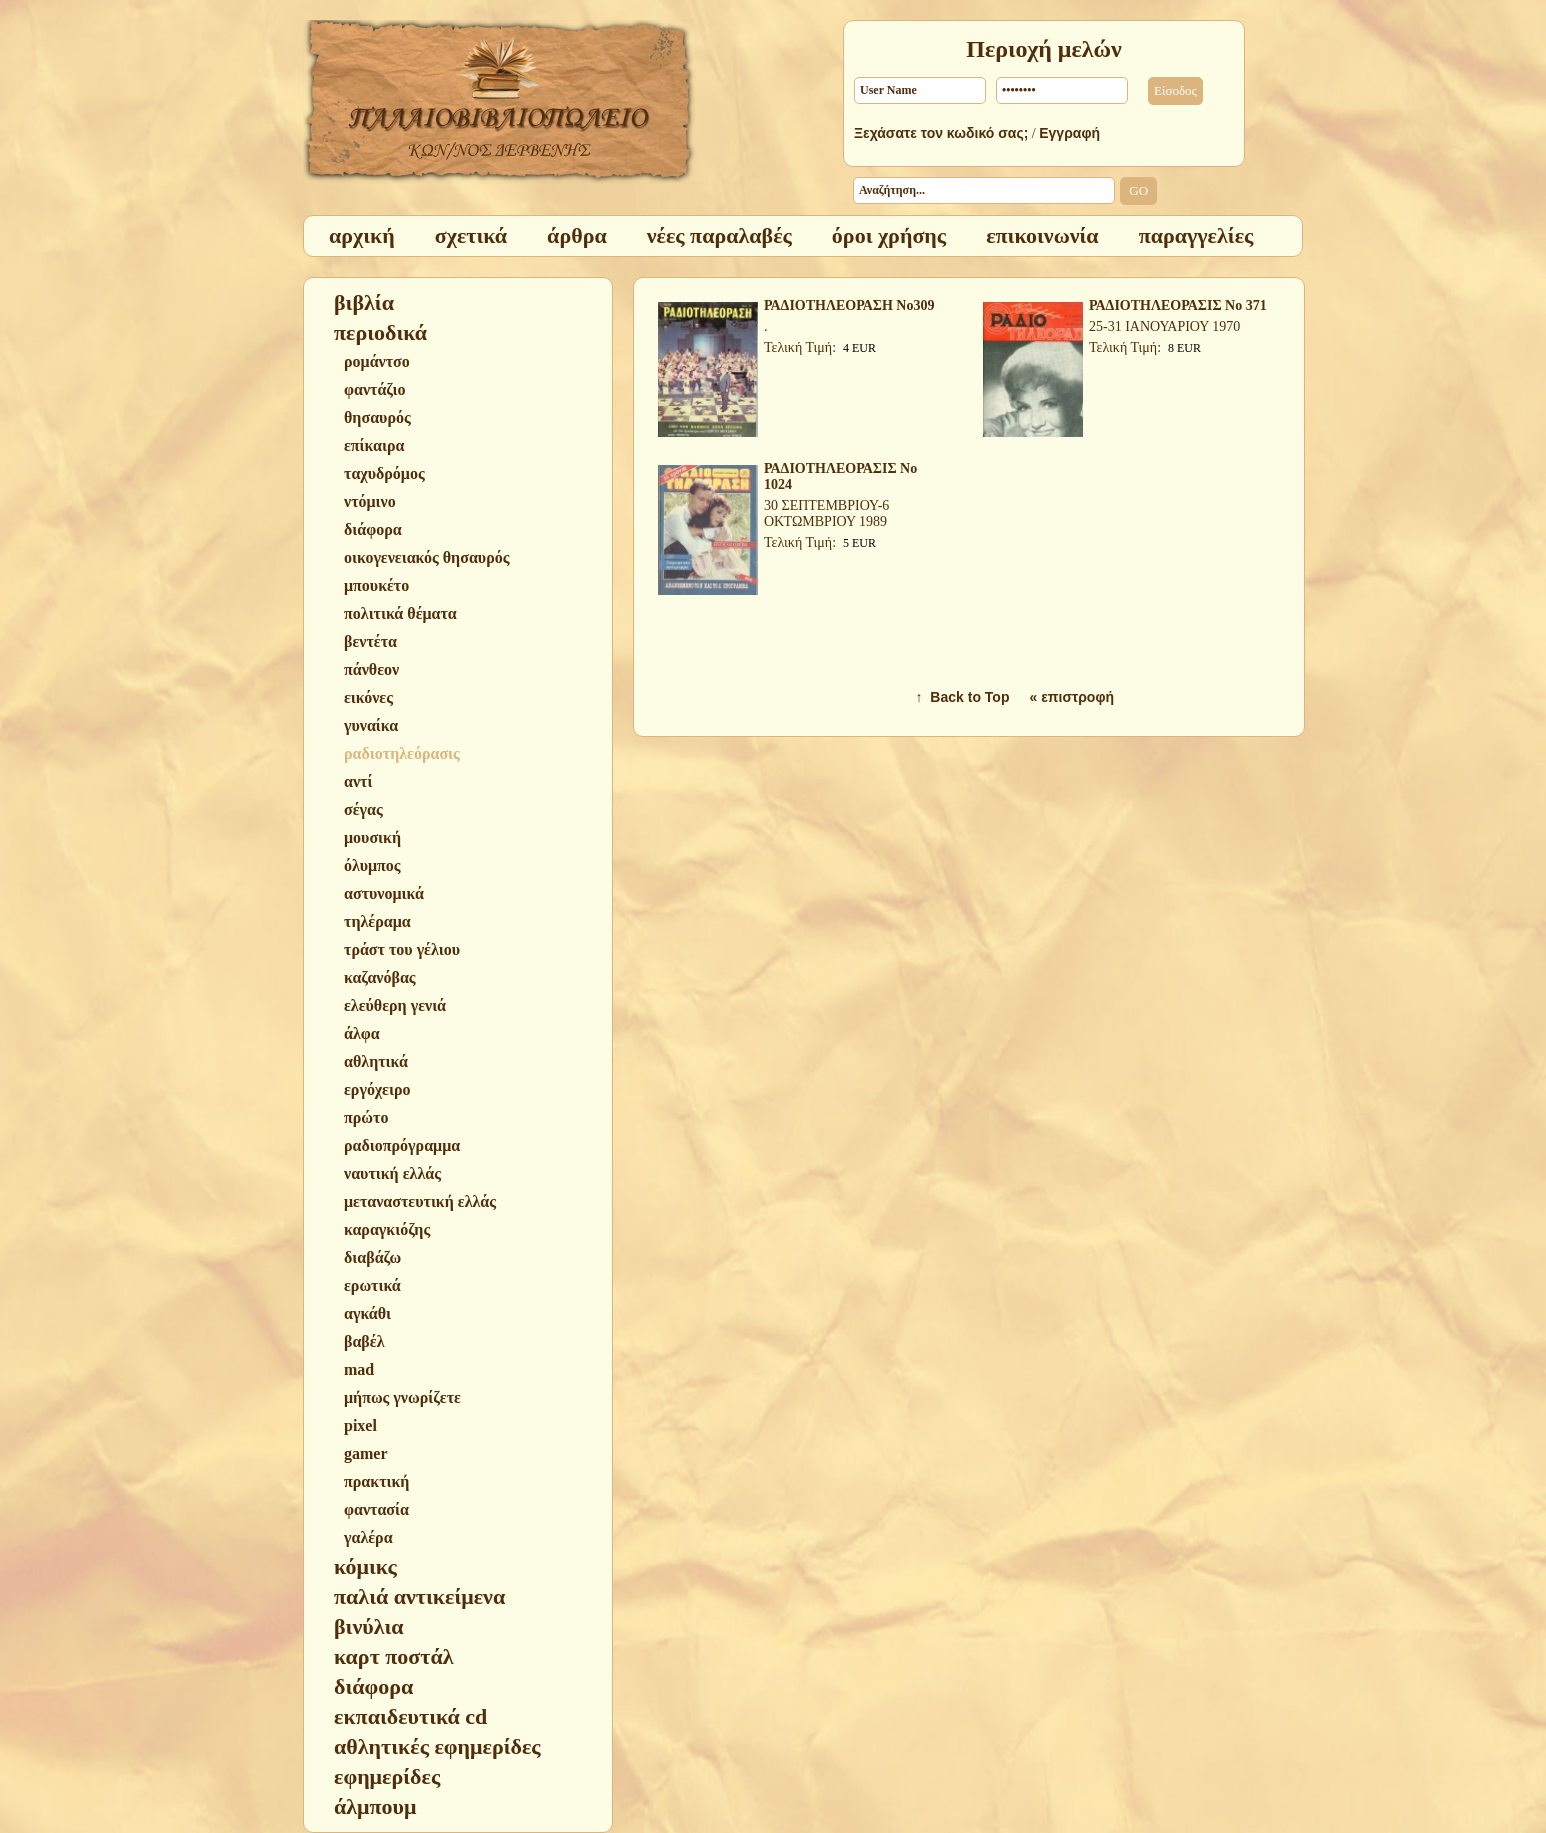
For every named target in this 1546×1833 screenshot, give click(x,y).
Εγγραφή (1069, 133)
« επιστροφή (1071, 697)
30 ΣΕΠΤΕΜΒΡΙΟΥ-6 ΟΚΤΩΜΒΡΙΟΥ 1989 (826, 513)
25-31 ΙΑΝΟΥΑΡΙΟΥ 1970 (1164, 326)
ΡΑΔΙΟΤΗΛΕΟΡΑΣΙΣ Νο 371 (1178, 305)
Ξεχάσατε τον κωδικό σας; (941, 133)
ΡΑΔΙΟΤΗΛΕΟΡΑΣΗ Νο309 (849, 305)
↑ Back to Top (963, 697)
